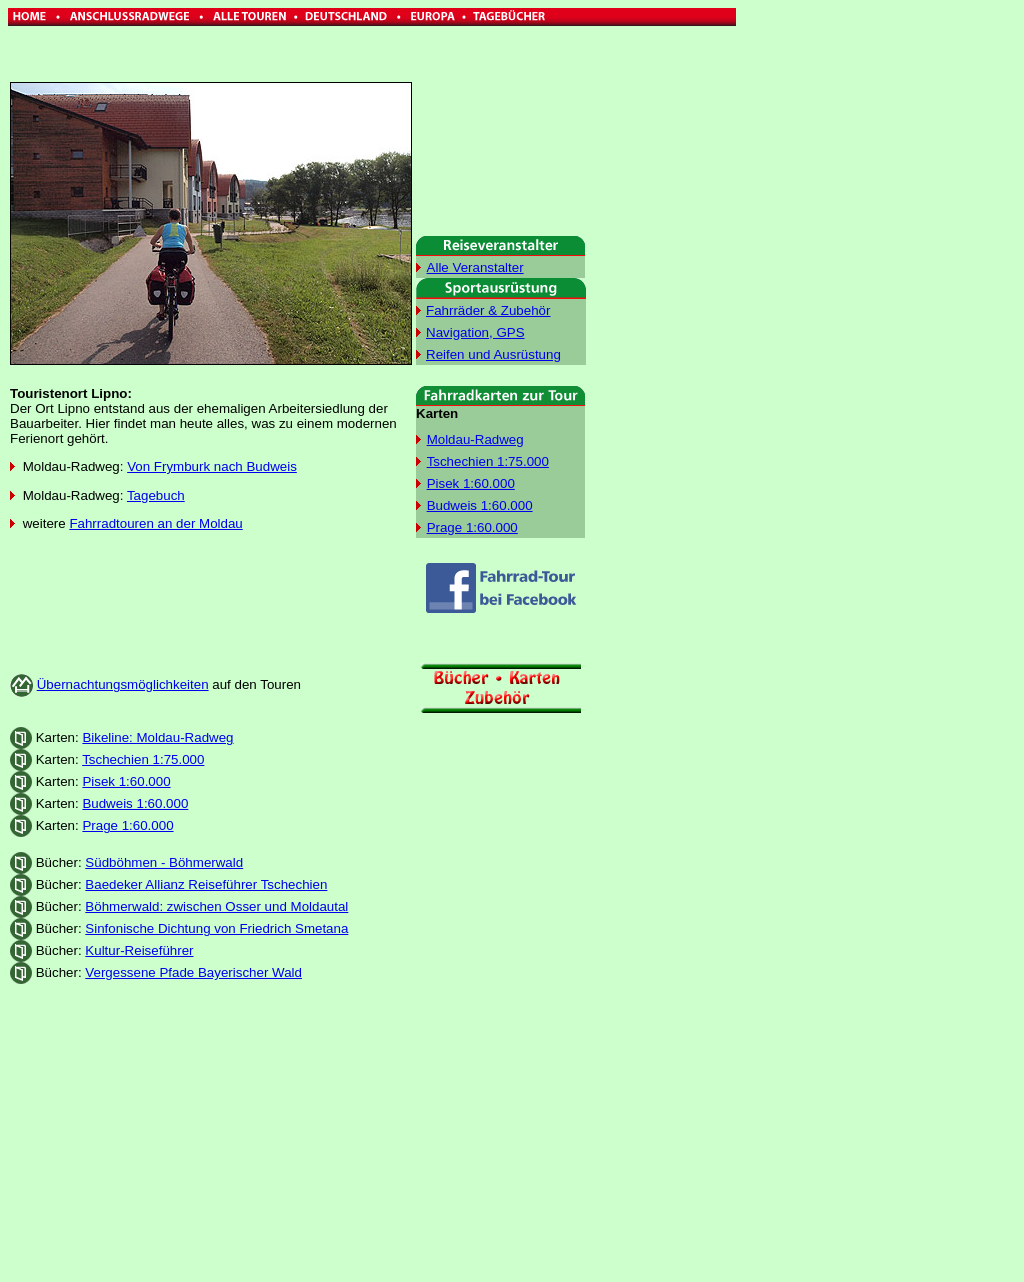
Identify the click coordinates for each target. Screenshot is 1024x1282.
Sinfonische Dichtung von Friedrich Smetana (216, 928)
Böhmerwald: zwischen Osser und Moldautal (216, 906)
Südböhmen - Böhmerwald (164, 862)
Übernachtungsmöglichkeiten (123, 684)
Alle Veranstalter (475, 267)
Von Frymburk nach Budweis (212, 466)
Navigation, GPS (475, 332)
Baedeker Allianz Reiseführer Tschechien (206, 884)
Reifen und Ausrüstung (493, 354)
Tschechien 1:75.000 (143, 759)
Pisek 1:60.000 (126, 781)
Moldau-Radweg (475, 439)
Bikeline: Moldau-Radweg (157, 737)
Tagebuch (156, 495)
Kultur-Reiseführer (139, 950)
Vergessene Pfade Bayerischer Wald (193, 972)
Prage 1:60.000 (127, 825)
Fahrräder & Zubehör (488, 310)
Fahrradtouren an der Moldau (155, 523)
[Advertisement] (822, 308)
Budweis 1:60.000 (135, 803)
